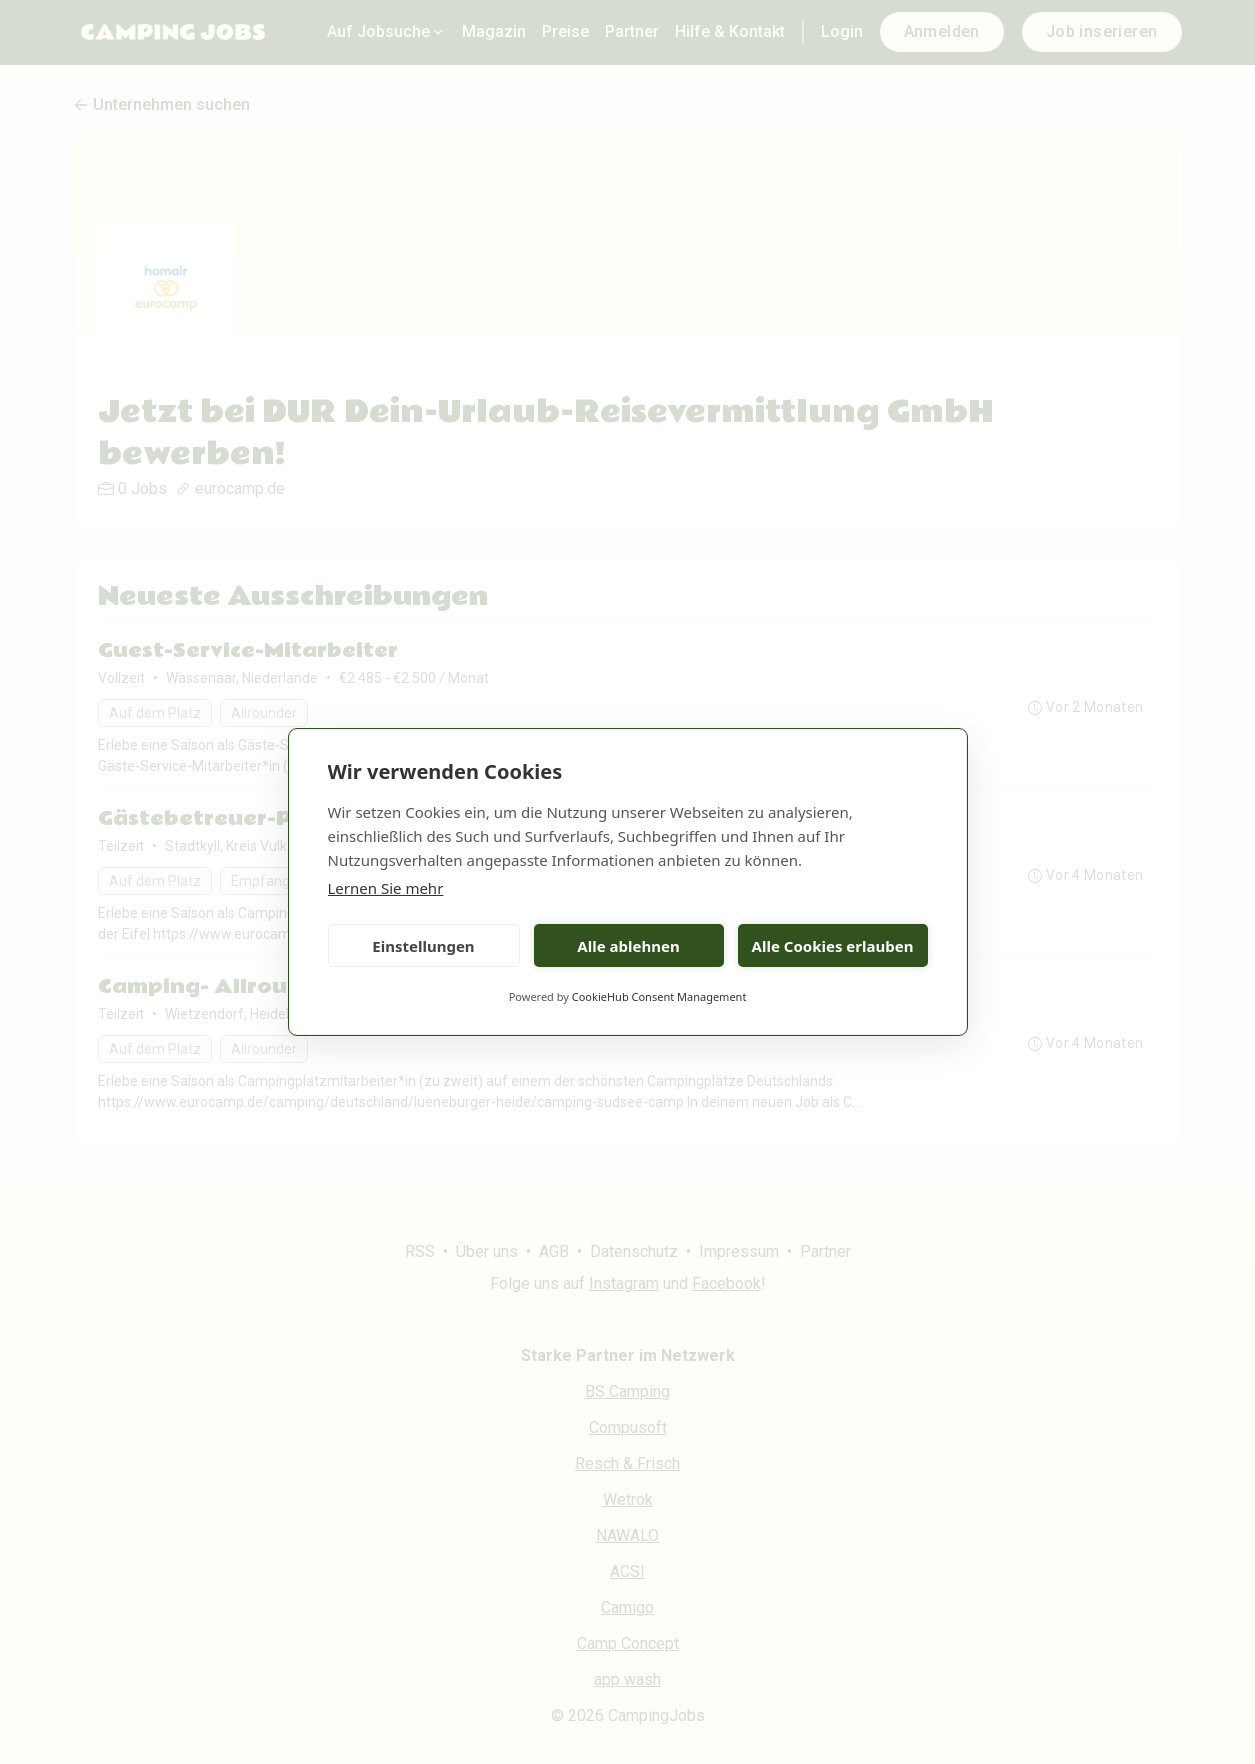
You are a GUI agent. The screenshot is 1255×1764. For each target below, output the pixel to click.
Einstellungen (423, 946)
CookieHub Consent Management (659, 996)
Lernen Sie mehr (386, 888)
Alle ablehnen (628, 946)
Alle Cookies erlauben (833, 946)
